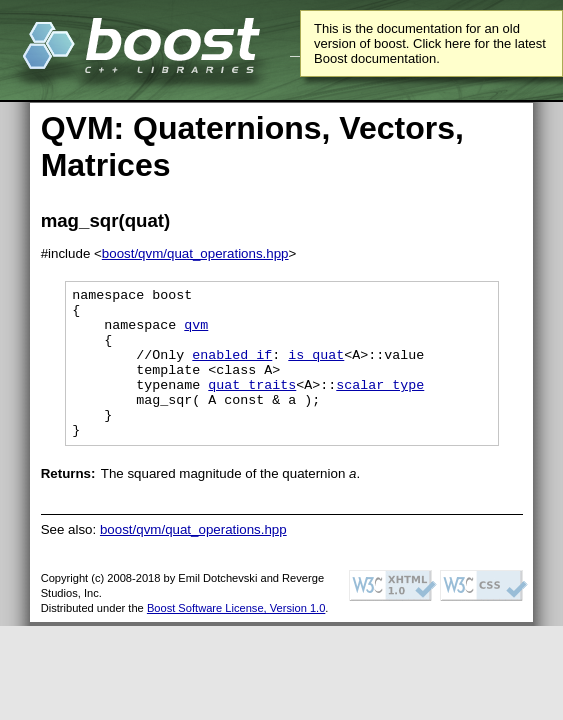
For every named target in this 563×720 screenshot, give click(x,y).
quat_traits (252, 405)
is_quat (316, 369)
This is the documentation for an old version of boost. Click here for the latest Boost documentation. (430, 43)
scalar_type (380, 405)
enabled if (232, 369)
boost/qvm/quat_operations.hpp (195, 253)
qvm (196, 333)
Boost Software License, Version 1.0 (236, 638)
